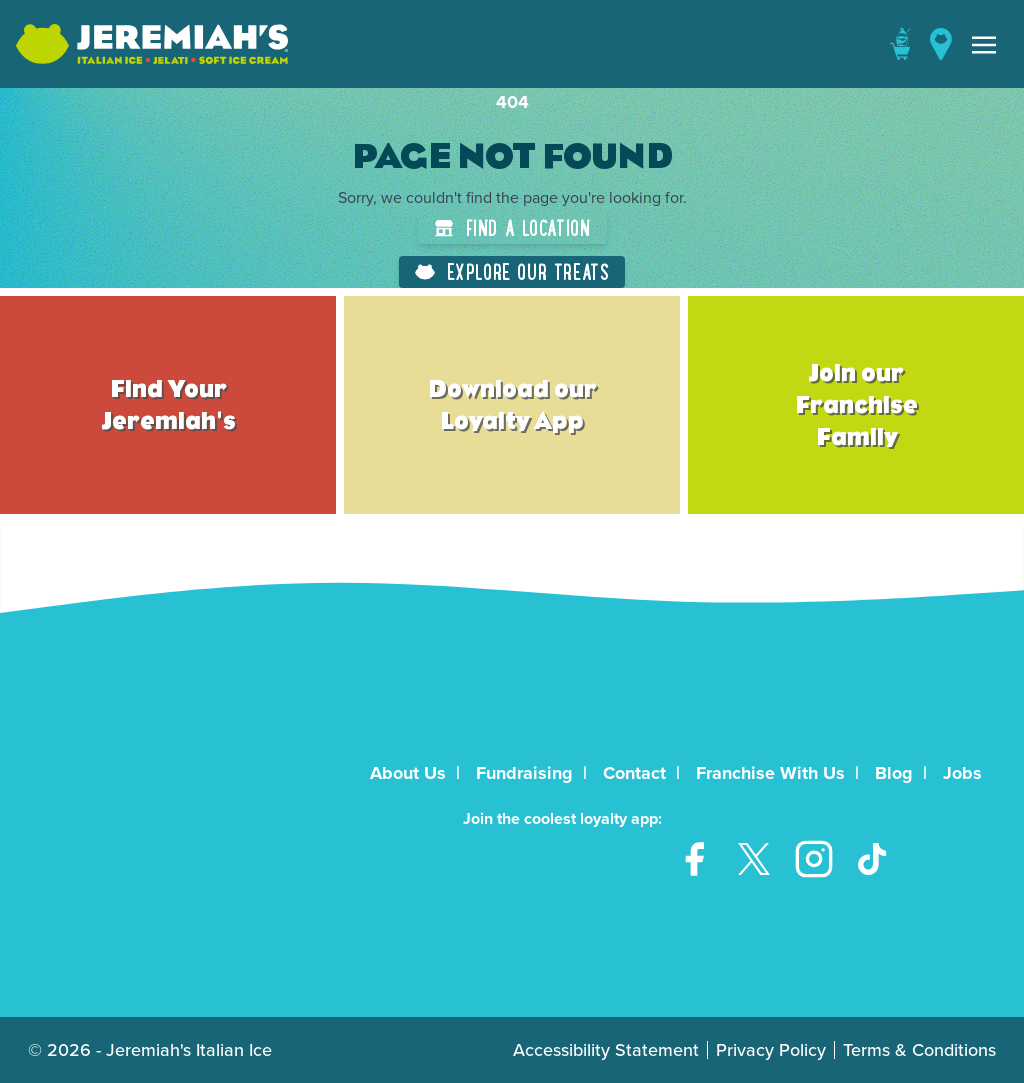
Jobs (962, 773)
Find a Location (512, 227)
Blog (894, 773)
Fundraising (524, 773)
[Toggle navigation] (984, 44)
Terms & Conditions (919, 1050)
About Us (408, 773)
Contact (634, 773)
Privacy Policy (771, 1050)
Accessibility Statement (606, 1050)
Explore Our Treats (512, 271)
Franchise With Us (770, 773)
